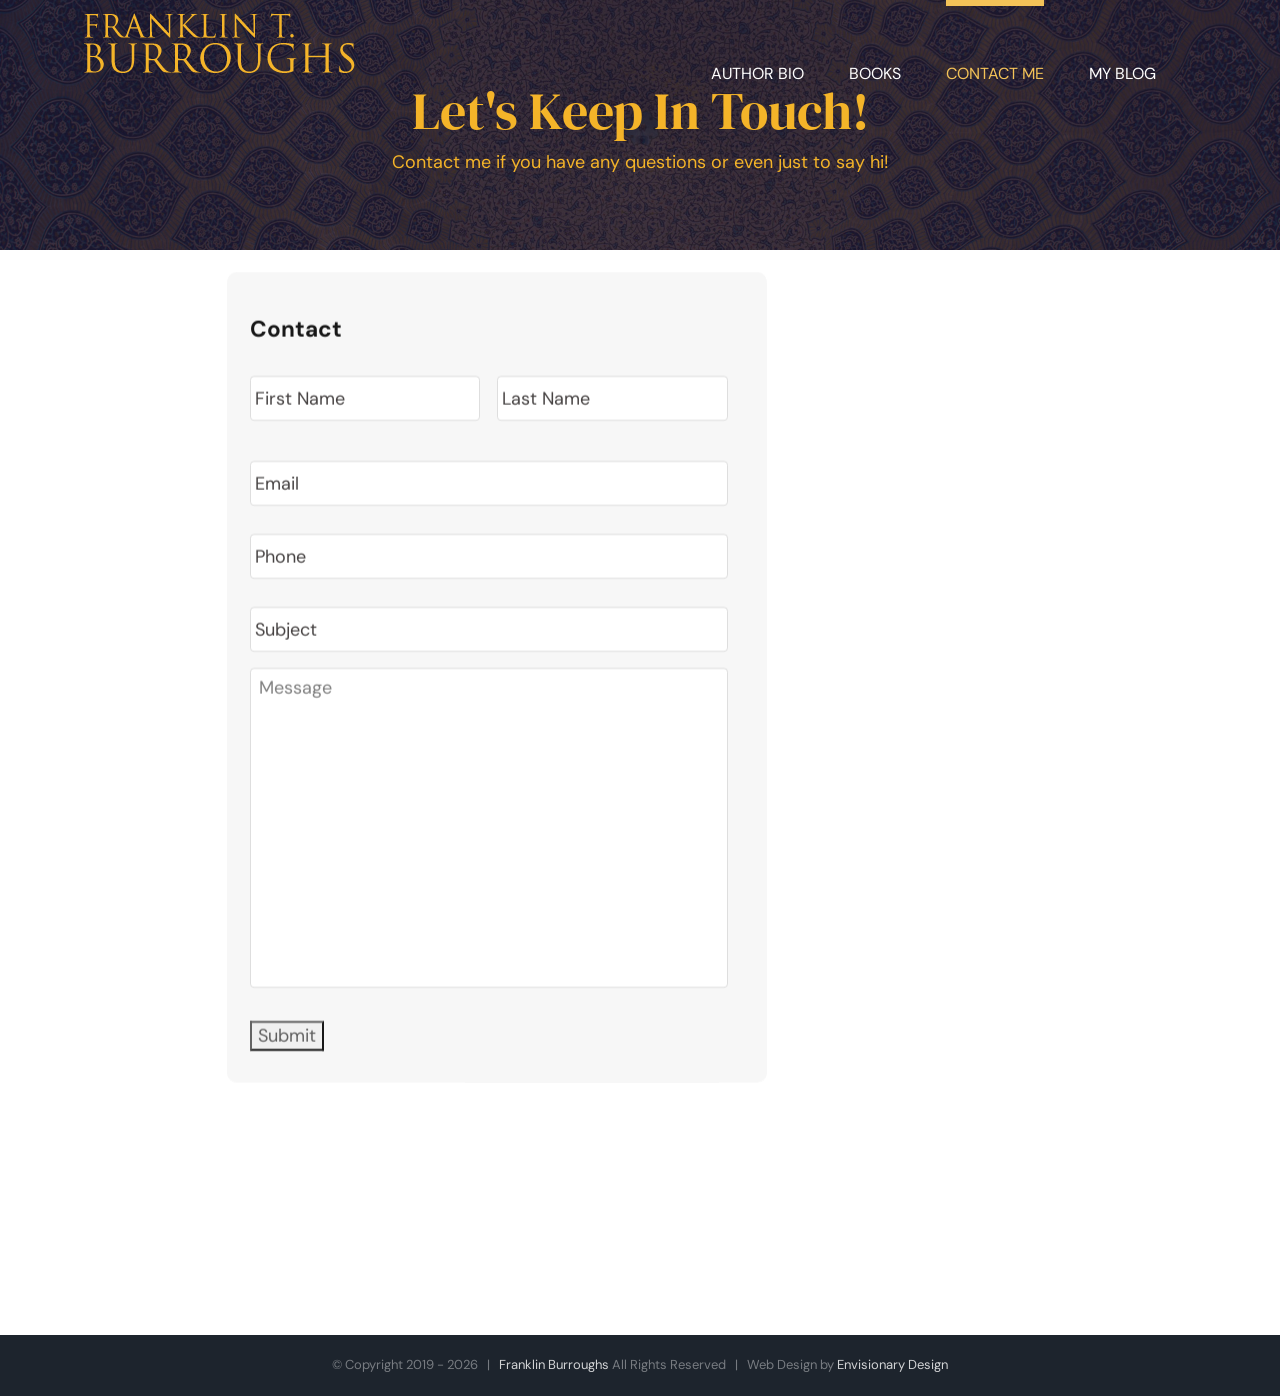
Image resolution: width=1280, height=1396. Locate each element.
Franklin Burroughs (554, 1364)
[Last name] (612, 400)
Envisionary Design (892, 1364)
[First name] (365, 400)
